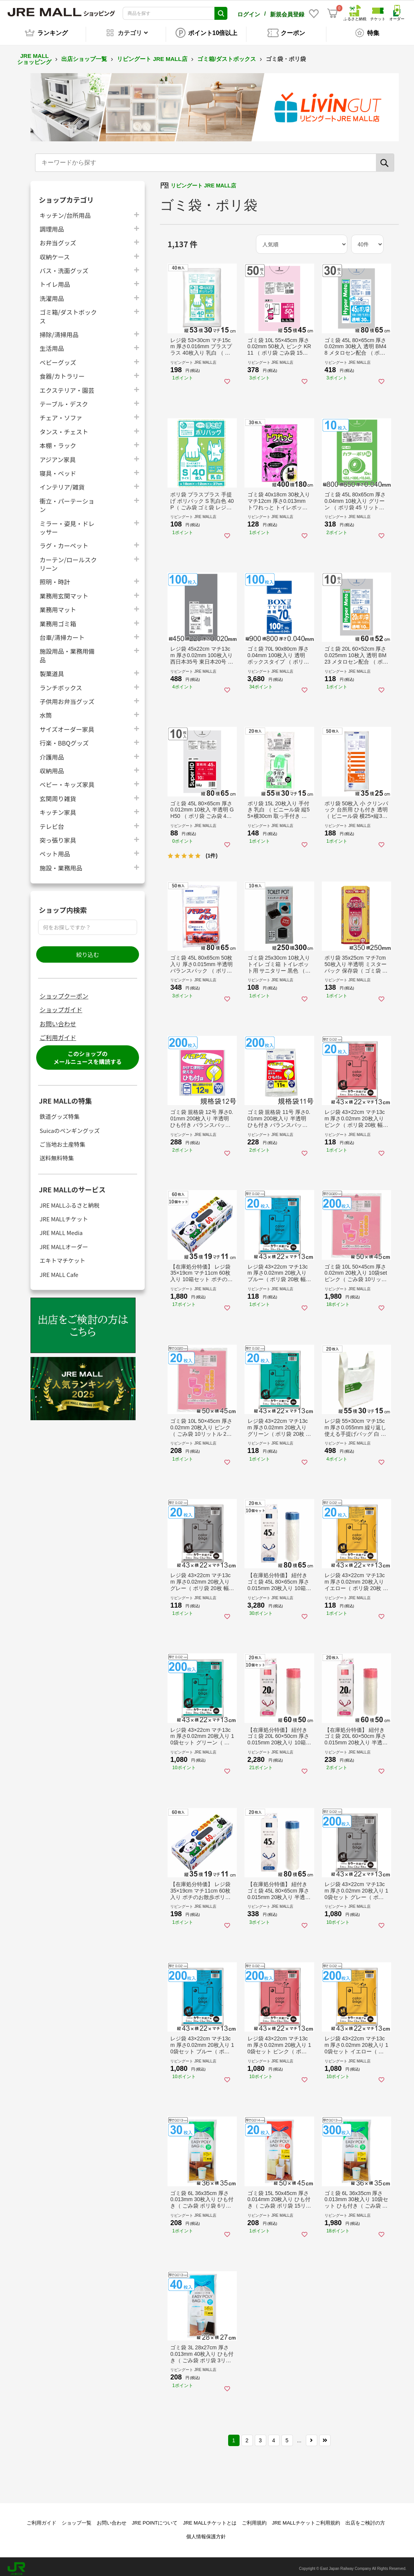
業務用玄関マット (64, 591)
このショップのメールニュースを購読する (87, 1054)
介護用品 (52, 752)
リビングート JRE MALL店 (152, 54)
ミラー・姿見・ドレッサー (67, 523)
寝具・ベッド (58, 468)
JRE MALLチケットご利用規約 (306, 2519)
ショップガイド (61, 1005)
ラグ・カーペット (64, 541)
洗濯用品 (52, 294)
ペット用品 (55, 849)
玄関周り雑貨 (58, 794)
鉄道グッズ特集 (60, 1112)
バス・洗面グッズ (64, 266)
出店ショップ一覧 (84, 54)
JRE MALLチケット (64, 1215)
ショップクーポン (64, 991)
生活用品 (52, 344)
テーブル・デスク (64, 399)
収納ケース (55, 252)
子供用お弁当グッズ (67, 697)
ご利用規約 (254, 2519)
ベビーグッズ (58, 358)
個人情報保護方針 (206, 2532)
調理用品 (52, 224)
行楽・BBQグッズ (64, 738)
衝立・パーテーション (67, 501)
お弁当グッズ (58, 238)
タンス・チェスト (64, 427)
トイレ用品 (55, 280)
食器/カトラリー (62, 371)
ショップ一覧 (76, 2519)
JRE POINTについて (154, 2519)
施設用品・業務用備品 (67, 651)
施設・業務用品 (61, 863)
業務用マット (58, 605)
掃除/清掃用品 (59, 330)
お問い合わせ (58, 1019)
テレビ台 (52, 822)
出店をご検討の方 (365, 2519)
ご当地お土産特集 (62, 1140)
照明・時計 (55, 577)
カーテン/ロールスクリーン (68, 559)
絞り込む (87, 950)
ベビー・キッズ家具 (67, 780)
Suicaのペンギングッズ (70, 1126)
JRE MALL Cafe (59, 1270)
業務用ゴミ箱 (58, 619)
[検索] (385, 158)
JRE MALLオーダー (64, 1242)
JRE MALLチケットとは (209, 2519)
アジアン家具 (58, 455)
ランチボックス (61, 683)
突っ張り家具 (58, 835)
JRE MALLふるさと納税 (69, 1201)
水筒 (46, 710)
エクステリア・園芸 (67, 385)
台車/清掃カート (62, 633)
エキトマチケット (62, 1256)
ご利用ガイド (58, 1033)
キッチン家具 (58, 807)
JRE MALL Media (61, 1228)
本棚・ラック (58, 441)
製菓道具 (52, 669)
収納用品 (52, 766)
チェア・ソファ (61, 413)
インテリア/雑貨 (62, 482)
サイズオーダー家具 (67, 724)
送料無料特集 (57, 1154)
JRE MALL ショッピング (34, 54)
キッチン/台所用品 (65, 210)
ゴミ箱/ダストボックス (226, 54)
